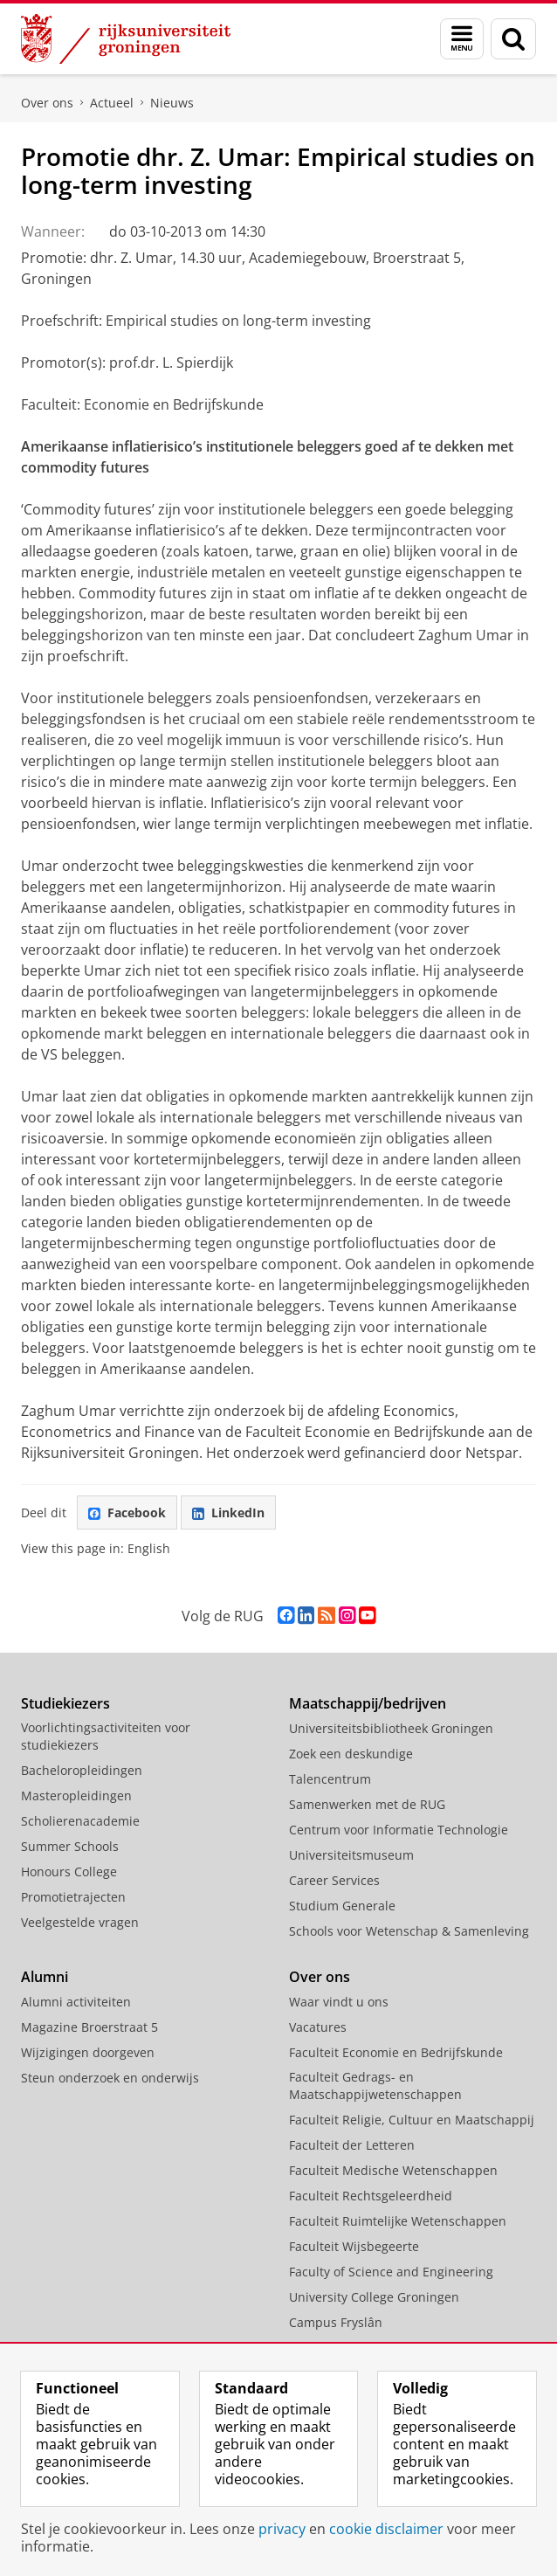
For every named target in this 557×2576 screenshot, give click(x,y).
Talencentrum (330, 1779)
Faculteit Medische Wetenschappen (393, 2170)
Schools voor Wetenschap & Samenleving (409, 1931)
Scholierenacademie (80, 1821)
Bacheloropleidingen (81, 1770)
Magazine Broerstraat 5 (89, 2027)
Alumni (44, 1977)
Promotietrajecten (73, 1897)
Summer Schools (70, 1846)
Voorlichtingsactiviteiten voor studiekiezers (105, 1736)
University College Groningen (374, 2297)
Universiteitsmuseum (351, 1855)
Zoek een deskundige (351, 1753)
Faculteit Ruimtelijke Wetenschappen (397, 2221)
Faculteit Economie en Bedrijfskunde (396, 2052)
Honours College (69, 1871)
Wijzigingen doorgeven (88, 2052)
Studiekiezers (65, 1703)
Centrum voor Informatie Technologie (398, 1829)
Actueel (112, 102)
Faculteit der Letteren (352, 2145)
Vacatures (318, 2027)
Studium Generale (342, 1905)
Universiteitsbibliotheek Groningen (391, 1728)
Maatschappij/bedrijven (367, 1703)
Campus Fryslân (335, 2322)
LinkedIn (228, 1512)
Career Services (334, 1880)
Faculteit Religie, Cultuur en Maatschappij (411, 2119)
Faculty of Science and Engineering (391, 2271)
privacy (282, 2528)
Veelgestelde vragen (80, 1922)
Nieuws (172, 102)
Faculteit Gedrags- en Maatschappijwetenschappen (375, 2085)
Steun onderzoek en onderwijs (110, 2077)
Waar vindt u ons (339, 2001)
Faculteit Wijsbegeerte (354, 2246)
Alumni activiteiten (76, 2001)
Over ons (47, 102)
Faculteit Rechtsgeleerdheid (370, 2195)
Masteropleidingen (76, 1795)
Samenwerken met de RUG (367, 1804)
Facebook (127, 1512)
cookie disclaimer (386, 2528)
